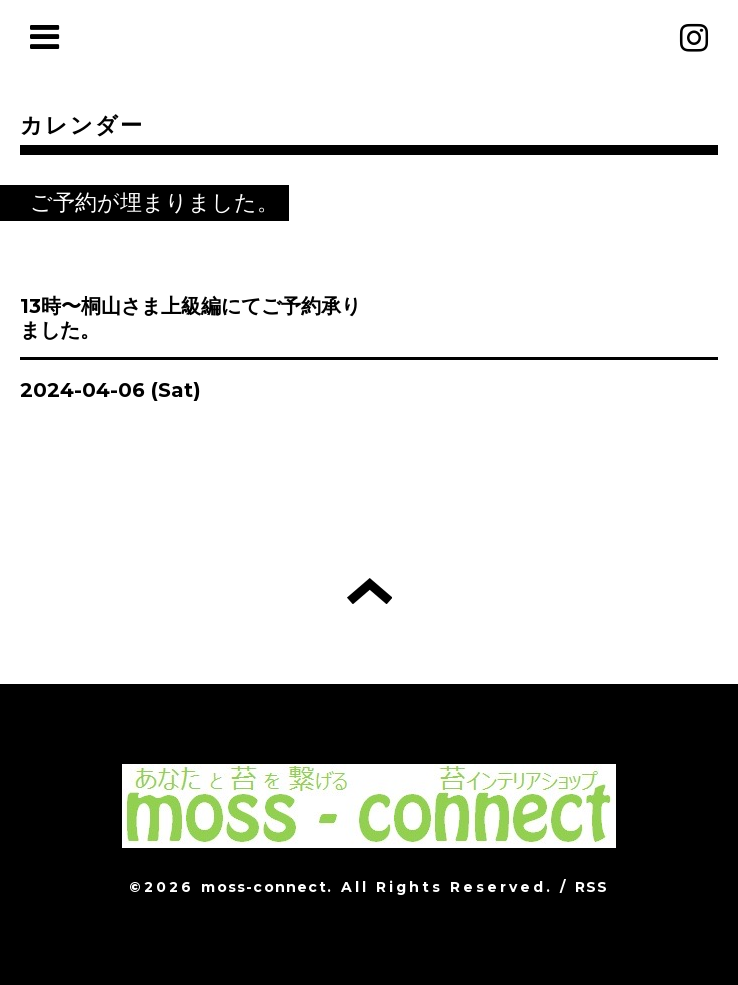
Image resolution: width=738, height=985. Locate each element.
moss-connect (263, 887)
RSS (592, 887)
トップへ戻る (369, 591)
